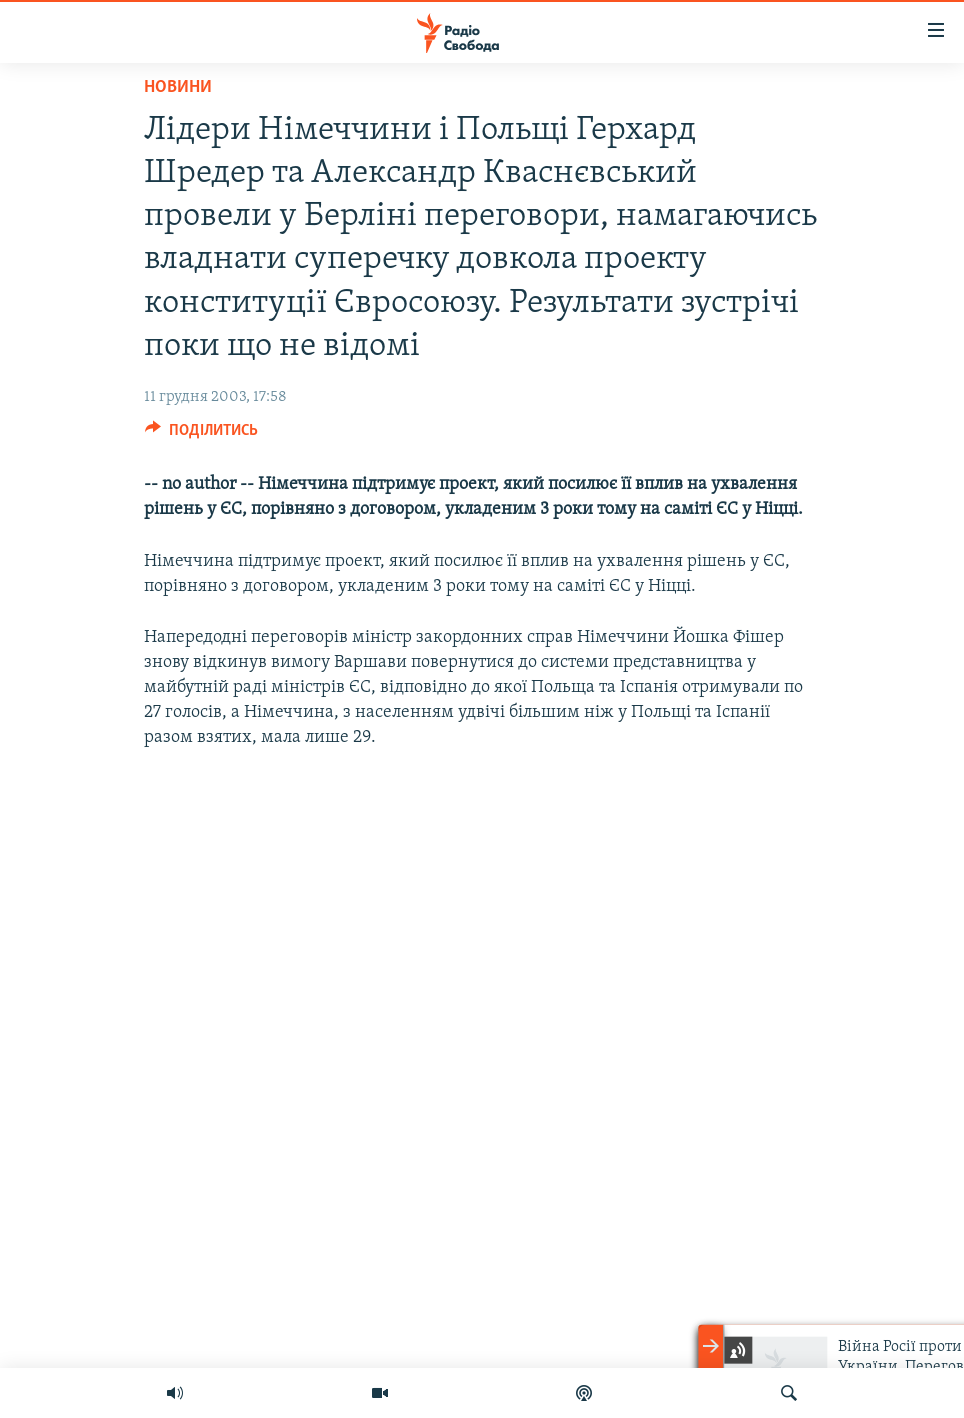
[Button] (201, 435)
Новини (178, 87)
